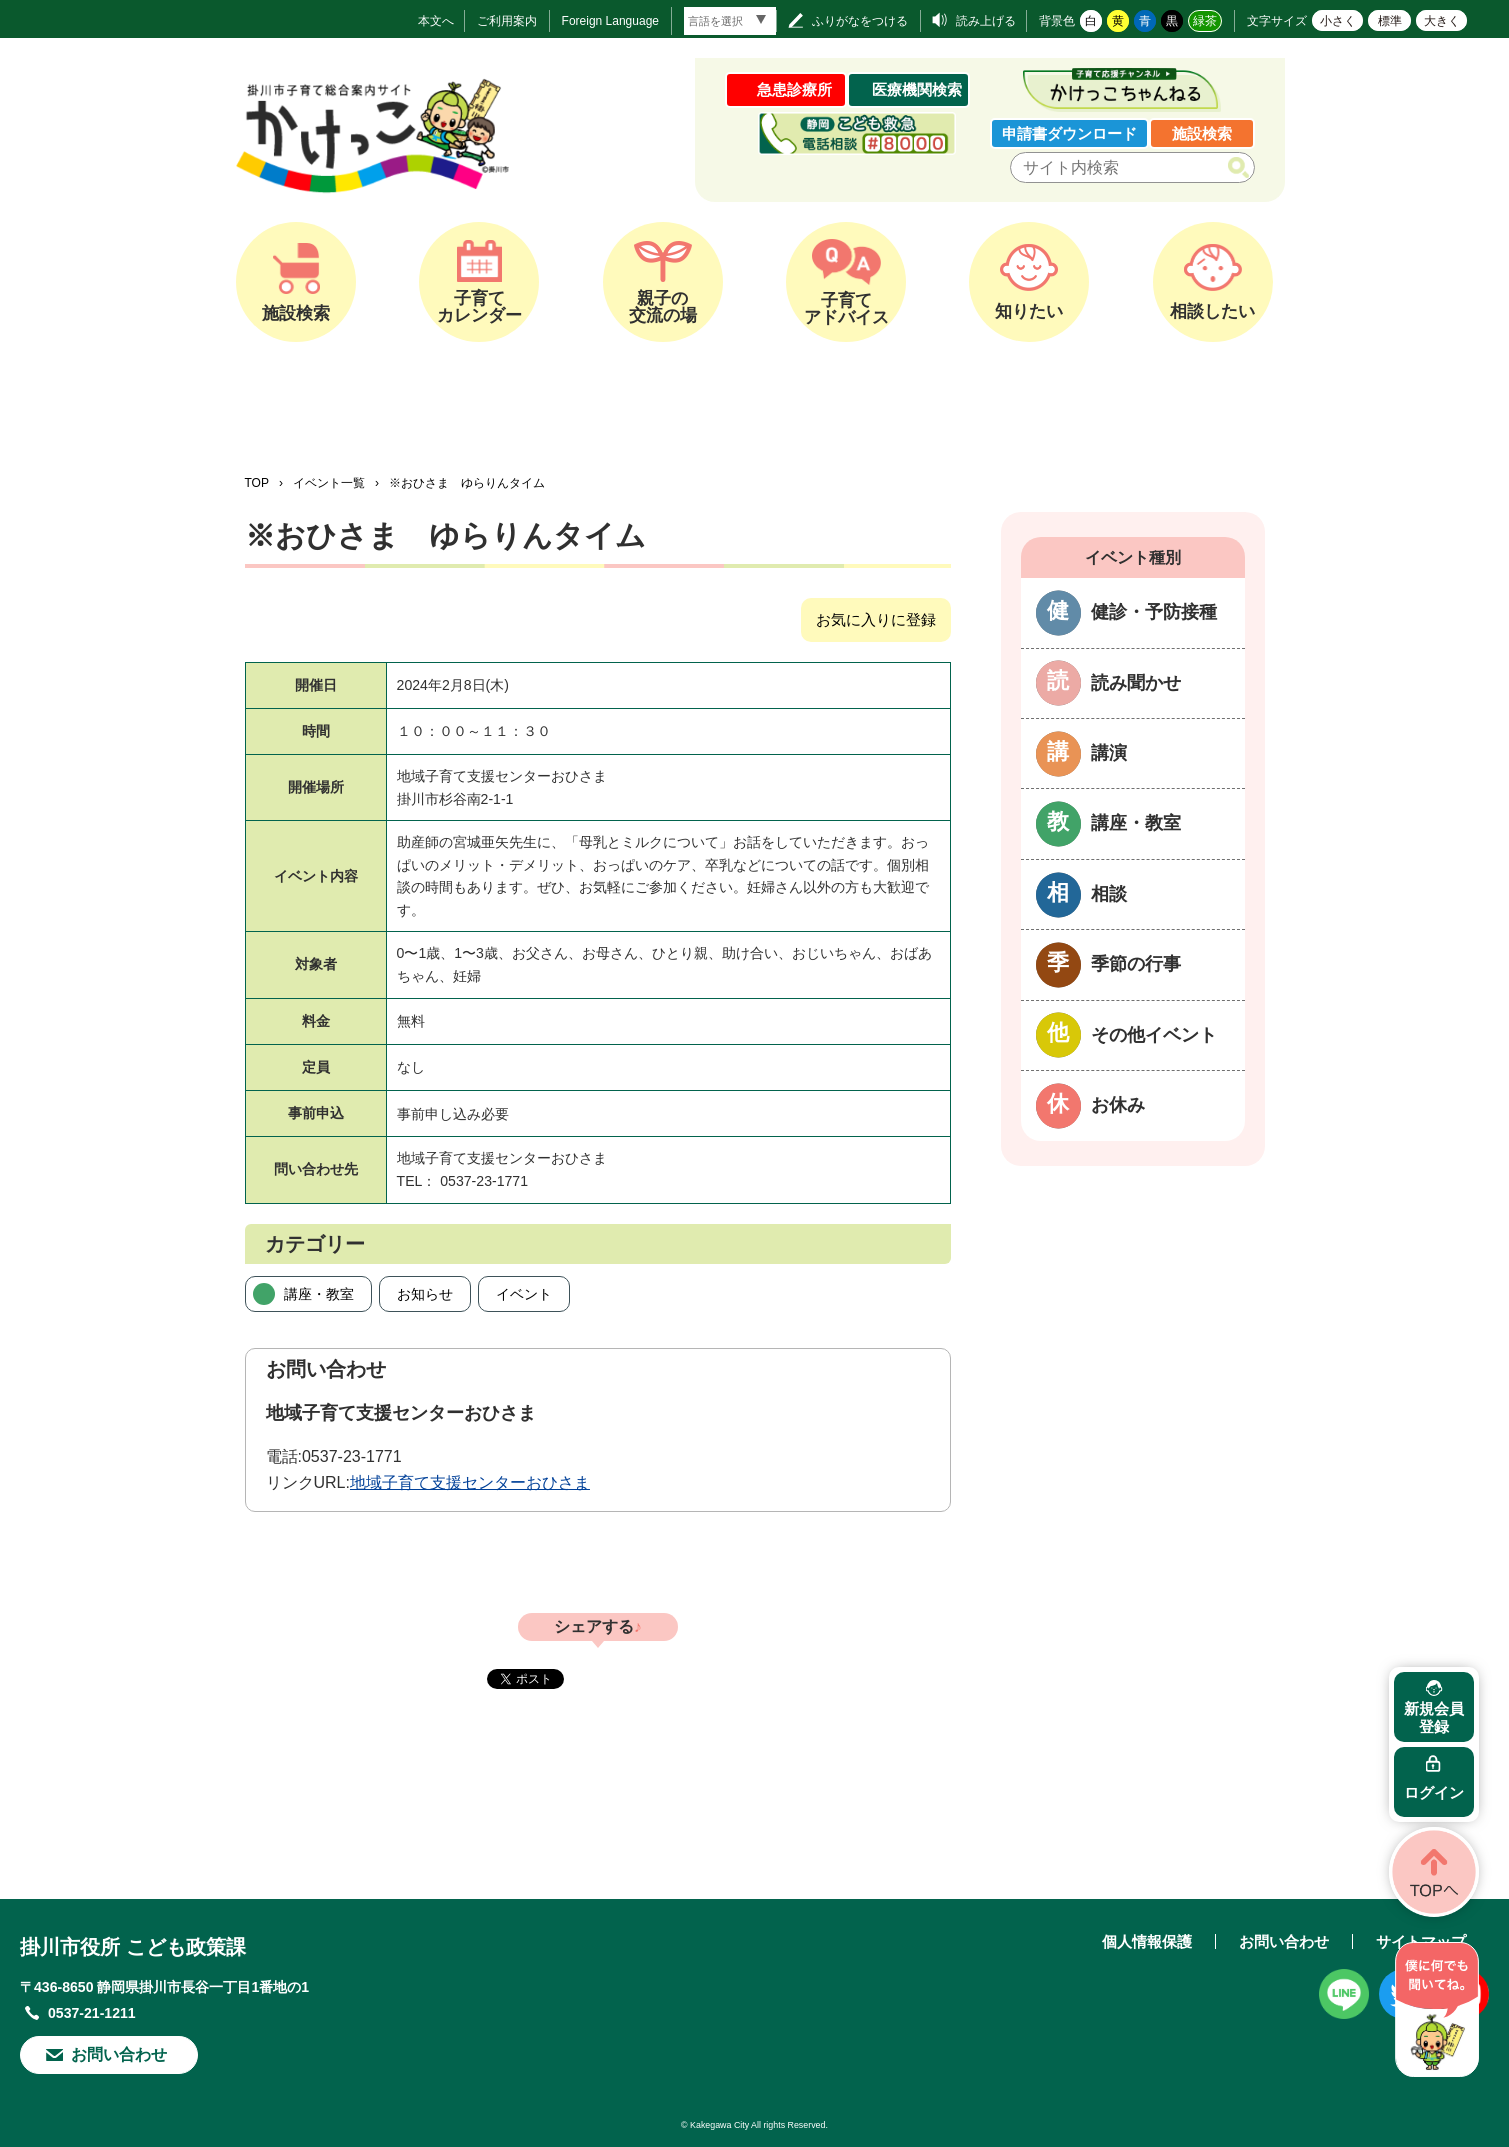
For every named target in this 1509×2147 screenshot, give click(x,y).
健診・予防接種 (1154, 612)
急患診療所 (794, 89)
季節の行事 (1136, 964)
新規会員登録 (1434, 1717)
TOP (257, 483)
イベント (524, 1294)
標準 (1390, 21)
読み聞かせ (1136, 683)
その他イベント (1154, 1035)
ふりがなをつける (860, 21)
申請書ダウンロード (1069, 133)
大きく (1442, 21)
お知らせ (425, 1294)
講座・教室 (319, 1294)
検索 (1242, 168)
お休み (1118, 1105)
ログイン (1434, 1792)
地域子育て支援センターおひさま (470, 1482)
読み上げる (986, 21)
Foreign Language (610, 21)
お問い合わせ (119, 2054)
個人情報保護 (1147, 1941)
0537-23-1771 (352, 1456)
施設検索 (1202, 133)
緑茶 (1205, 21)
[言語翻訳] (730, 21)
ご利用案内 (507, 21)
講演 (1109, 753)
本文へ (436, 21)
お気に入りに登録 (876, 619)
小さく (1338, 21)
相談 (1109, 894)
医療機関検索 (917, 89)
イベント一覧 (329, 483)
